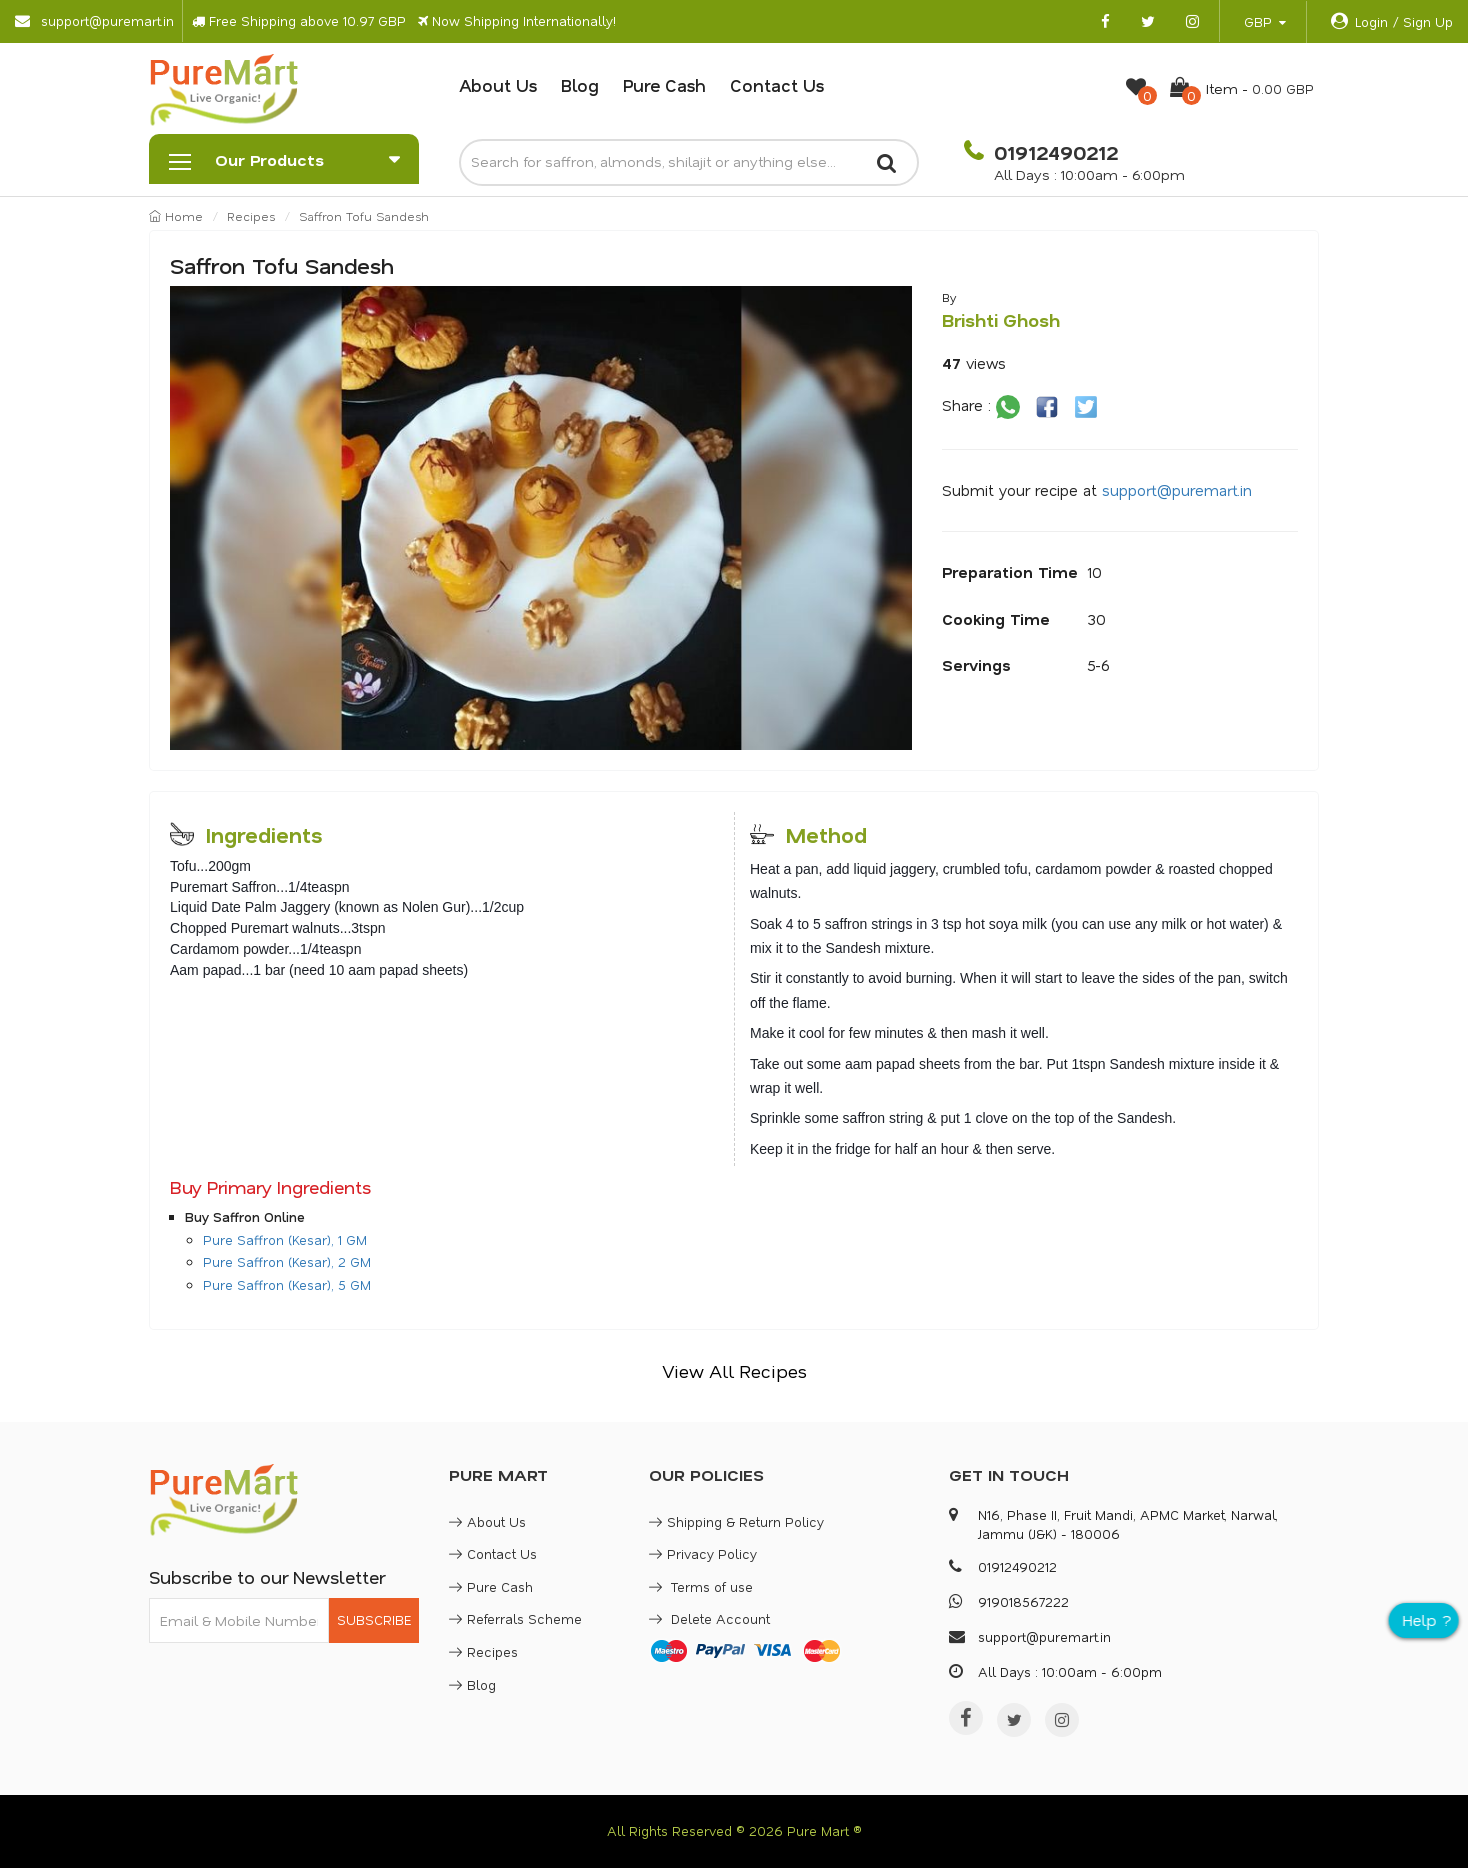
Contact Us (777, 85)
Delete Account (709, 1618)
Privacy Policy (703, 1553)
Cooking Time (996, 619)
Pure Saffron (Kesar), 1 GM (285, 1239)
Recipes (251, 216)
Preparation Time (1010, 572)
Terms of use (701, 1586)
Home (176, 216)
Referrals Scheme (515, 1618)
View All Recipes (734, 1371)
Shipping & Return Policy (736, 1521)
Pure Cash (664, 85)
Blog (580, 85)
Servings (976, 665)
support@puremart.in (1177, 490)
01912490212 (1053, 152)
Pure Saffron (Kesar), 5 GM (287, 1284)
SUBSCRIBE (374, 1619)
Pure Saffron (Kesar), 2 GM (287, 1261)
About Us (498, 85)
